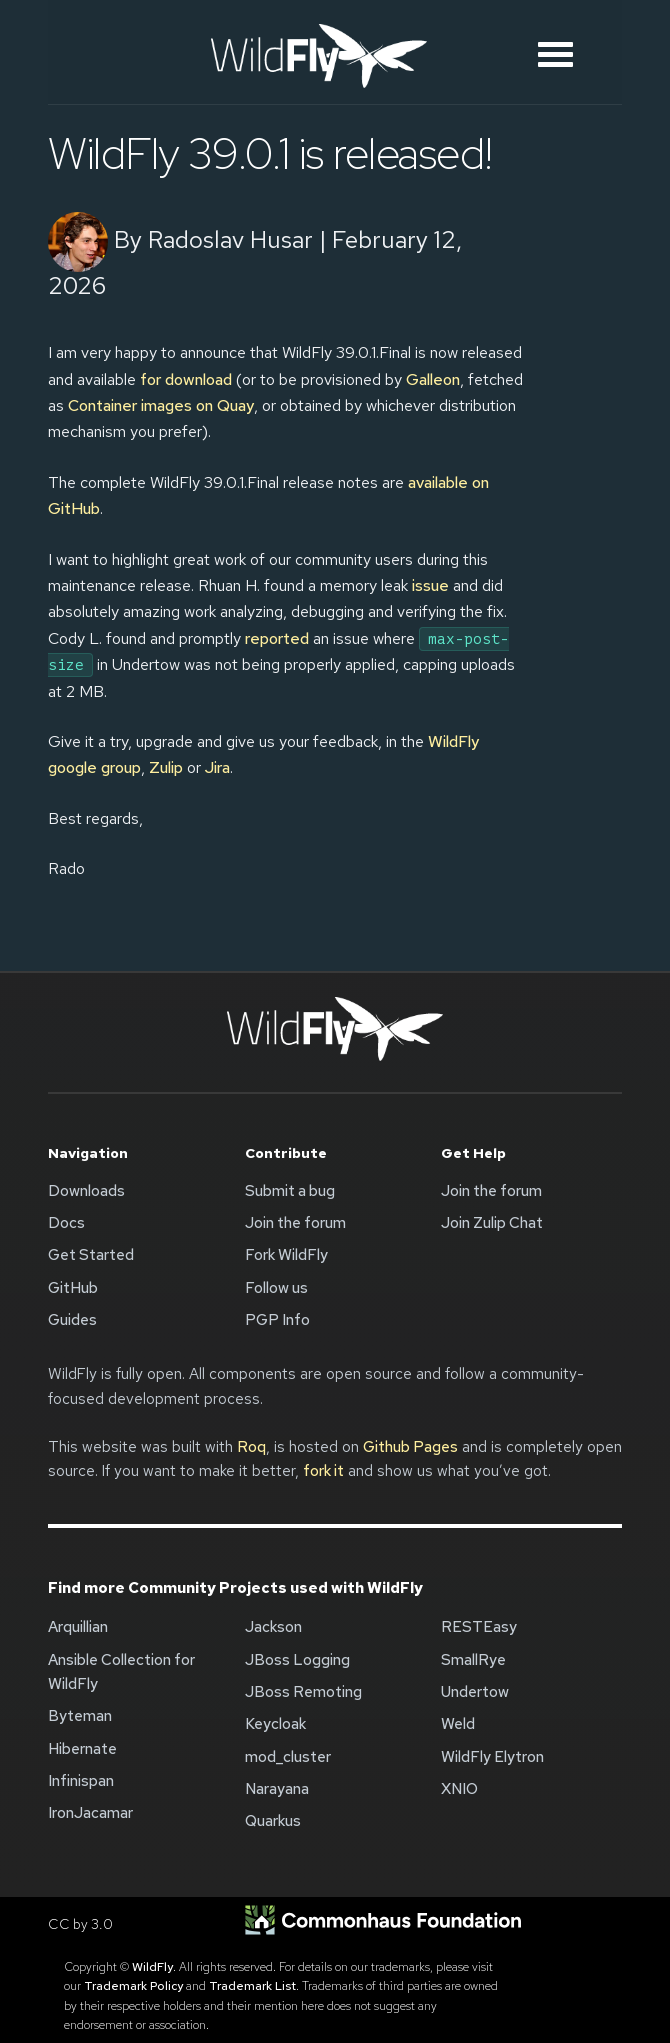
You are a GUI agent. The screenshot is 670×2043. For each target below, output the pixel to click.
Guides (72, 1320)
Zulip (166, 767)
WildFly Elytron (492, 1757)
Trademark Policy (133, 1986)
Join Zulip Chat (492, 1223)
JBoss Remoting (303, 1692)
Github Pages (410, 1447)
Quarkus (273, 1821)
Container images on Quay (161, 405)
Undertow (475, 1692)
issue (430, 585)
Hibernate (82, 1749)
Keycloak (275, 1724)
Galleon (433, 379)
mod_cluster (288, 1757)
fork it (323, 1471)
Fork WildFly (286, 1255)
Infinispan (81, 1781)
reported (277, 638)
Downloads (86, 1191)
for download (186, 379)
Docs (66, 1223)
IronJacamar (90, 1813)
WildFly (152, 1967)
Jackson (273, 1627)
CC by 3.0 (80, 1924)
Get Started (91, 1255)
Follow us (276, 1288)
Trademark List (252, 1986)
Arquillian (78, 1627)
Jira (217, 767)
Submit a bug (290, 1191)
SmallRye (473, 1660)
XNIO (459, 1789)
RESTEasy (479, 1627)
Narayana (277, 1789)
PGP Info (277, 1320)
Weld (458, 1724)
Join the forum (295, 1223)
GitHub (73, 1288)
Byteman (80, 1716)
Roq (251, 1447)
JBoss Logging (297, 1660)
